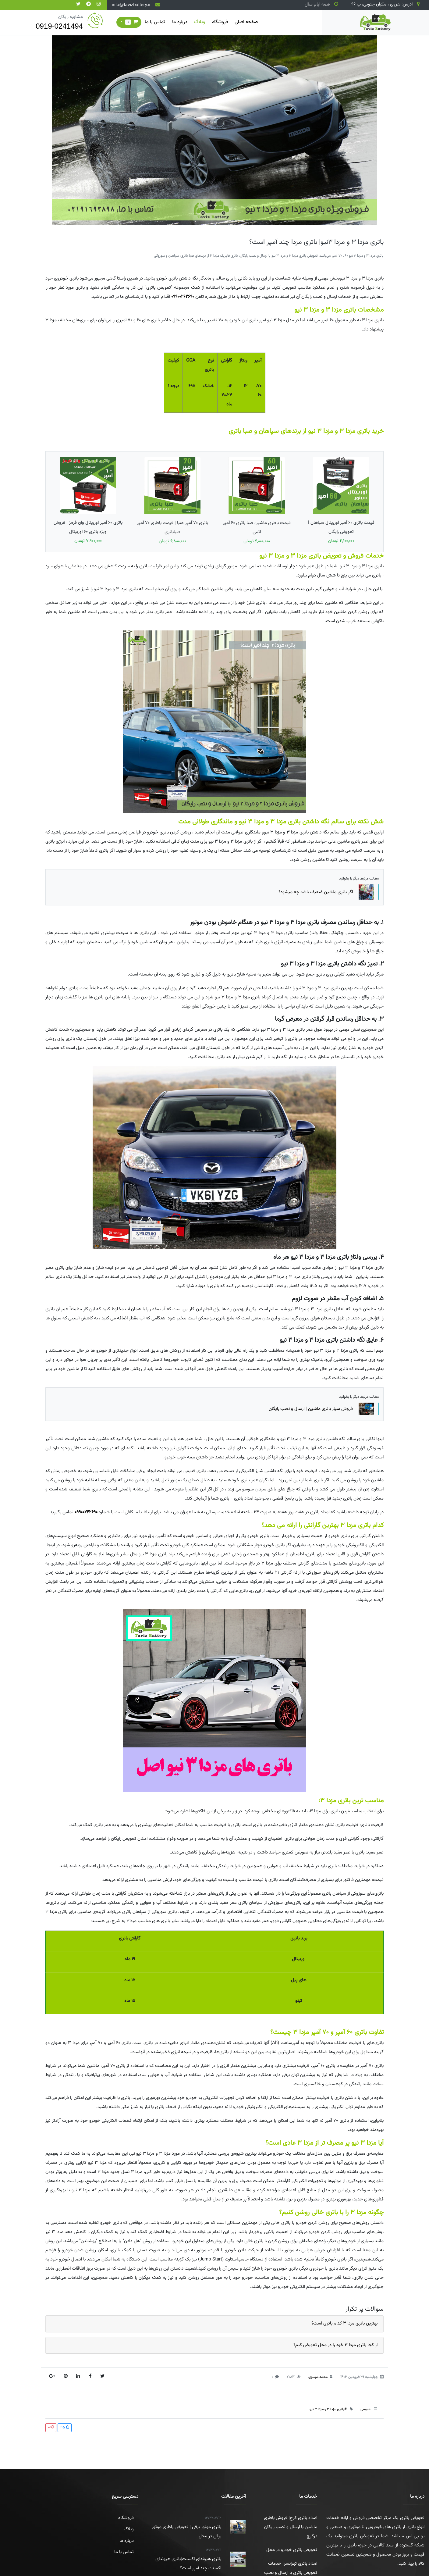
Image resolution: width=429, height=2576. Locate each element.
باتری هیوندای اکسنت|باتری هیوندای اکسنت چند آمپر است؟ (184, 2559)
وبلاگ (199, 22)
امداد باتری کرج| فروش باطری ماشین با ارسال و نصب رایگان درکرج (290, 2527)
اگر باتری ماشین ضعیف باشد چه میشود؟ (326, 892)
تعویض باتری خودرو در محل (291, 2549)
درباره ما (179, 22)
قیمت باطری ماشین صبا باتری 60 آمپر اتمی (257, 500)
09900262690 (182, 296)
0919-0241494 (59, 26)
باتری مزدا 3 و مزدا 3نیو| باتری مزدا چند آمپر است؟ (316, 242)
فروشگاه (220, 22)
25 (64, 2427)
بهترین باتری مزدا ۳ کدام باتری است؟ (344, 2323)
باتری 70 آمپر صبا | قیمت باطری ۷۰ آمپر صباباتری (172, 500)
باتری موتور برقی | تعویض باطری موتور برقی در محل (184, 2527)
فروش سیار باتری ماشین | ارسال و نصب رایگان (321, 1409)
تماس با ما (155, 22)
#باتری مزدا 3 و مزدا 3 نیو (328, 2409)
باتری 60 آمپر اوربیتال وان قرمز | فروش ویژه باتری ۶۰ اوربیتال (88, 500)
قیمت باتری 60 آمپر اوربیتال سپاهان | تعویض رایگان (341, 500)
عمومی (365, 2409)
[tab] (214, 2324)
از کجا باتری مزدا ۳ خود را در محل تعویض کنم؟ (335, 2345)
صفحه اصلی (246, 22)
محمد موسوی (318, 2377)
